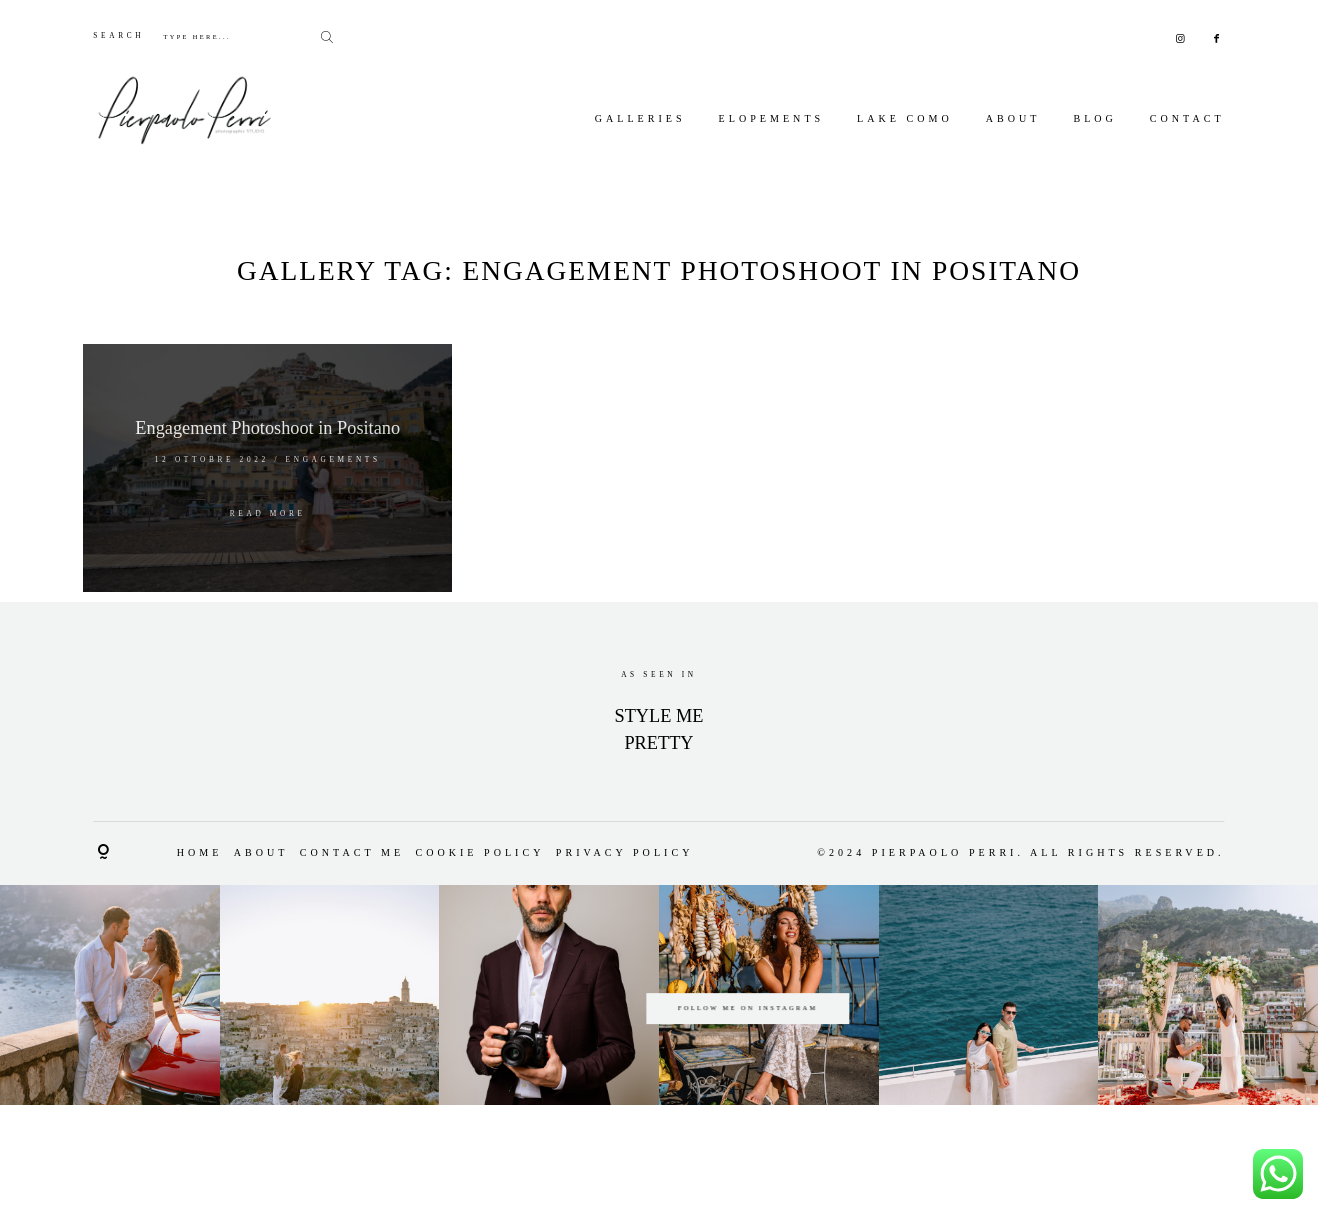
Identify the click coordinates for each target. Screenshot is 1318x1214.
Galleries (640, 118)
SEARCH (118, 35)
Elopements (772, 118)
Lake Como (905, 118)
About (1013, 118)
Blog (1094, 118)
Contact (1187, 118)
